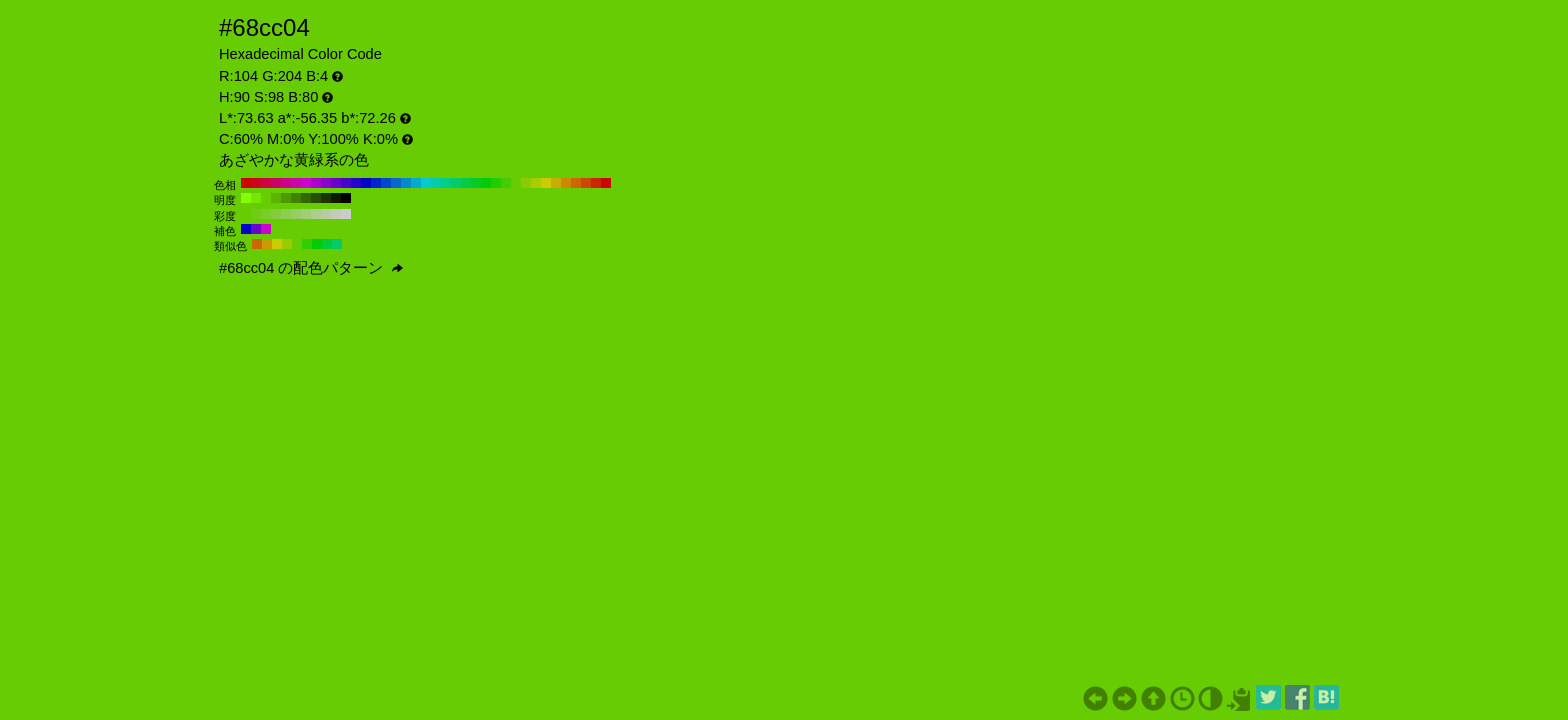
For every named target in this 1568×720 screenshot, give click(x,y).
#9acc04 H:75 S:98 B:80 (287, 244)
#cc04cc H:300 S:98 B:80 (306, 183)
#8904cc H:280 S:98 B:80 (326, 183)
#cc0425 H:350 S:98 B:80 (256, 183)
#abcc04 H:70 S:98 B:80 (536, 183)
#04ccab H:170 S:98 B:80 (436, 183)
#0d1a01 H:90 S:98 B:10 (336, 198)
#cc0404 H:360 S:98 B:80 (246, 183)
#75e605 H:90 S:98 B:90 (256, 198)
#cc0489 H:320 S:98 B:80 (286, 183)
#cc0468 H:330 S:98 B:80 (276, 183)
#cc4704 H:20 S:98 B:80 (586, 183)
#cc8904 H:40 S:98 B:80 (566, 183)
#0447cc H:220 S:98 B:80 (386, 183)
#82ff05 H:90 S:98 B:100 (246, 198)
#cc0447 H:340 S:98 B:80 (266, 183)
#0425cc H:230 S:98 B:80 (376, 183)
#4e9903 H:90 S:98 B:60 (286, 198)
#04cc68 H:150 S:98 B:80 (456, 183)
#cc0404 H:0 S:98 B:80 (606, 183)
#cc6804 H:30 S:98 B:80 (576, 183)
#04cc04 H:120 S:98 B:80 (486, 183)
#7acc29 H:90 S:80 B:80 (266, 214)
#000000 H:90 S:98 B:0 (346, 198)
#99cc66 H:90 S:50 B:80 (296, 214)
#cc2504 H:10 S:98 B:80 (596, 183)
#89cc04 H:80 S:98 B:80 (526, 183)
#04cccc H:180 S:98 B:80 (426, 183)
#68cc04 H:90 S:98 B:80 (516, 183)
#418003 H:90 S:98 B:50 (296, 198)
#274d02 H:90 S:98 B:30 (316, 198)
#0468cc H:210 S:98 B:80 (396, 183)
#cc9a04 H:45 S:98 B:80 (267, 244)
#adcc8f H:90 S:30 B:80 (316, 214)
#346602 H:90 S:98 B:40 (306, 198)
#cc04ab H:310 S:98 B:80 (296, 183)
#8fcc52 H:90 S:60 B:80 (286, 214)
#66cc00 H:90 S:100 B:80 (246, 214)
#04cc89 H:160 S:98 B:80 (446, 183)
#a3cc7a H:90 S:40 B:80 (306, 214)
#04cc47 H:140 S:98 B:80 (466, 183)
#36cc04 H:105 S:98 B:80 (307, 244)
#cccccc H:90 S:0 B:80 (346, 214)
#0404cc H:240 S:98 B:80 (366, 183)
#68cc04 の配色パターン (311, 268)
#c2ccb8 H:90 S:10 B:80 (336, 214)
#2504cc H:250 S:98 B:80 (356, 183)
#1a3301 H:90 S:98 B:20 (326, 198)
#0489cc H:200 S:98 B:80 (406, 183)
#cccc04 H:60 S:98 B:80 (546, 183)
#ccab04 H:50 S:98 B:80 (556, 183)
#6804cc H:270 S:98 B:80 (336, 183)
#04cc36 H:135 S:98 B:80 (327, 244)
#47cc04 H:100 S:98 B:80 (506, 183)
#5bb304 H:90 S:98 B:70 (276, 198)
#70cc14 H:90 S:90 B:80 (256, 214)
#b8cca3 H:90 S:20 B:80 (326, 214)
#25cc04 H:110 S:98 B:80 (496, 183)
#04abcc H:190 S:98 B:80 (416, 183)
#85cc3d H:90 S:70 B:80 (276, 214)
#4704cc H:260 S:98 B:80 (346, 183)
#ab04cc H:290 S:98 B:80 (316, 183)
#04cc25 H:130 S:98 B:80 (476, 183)
